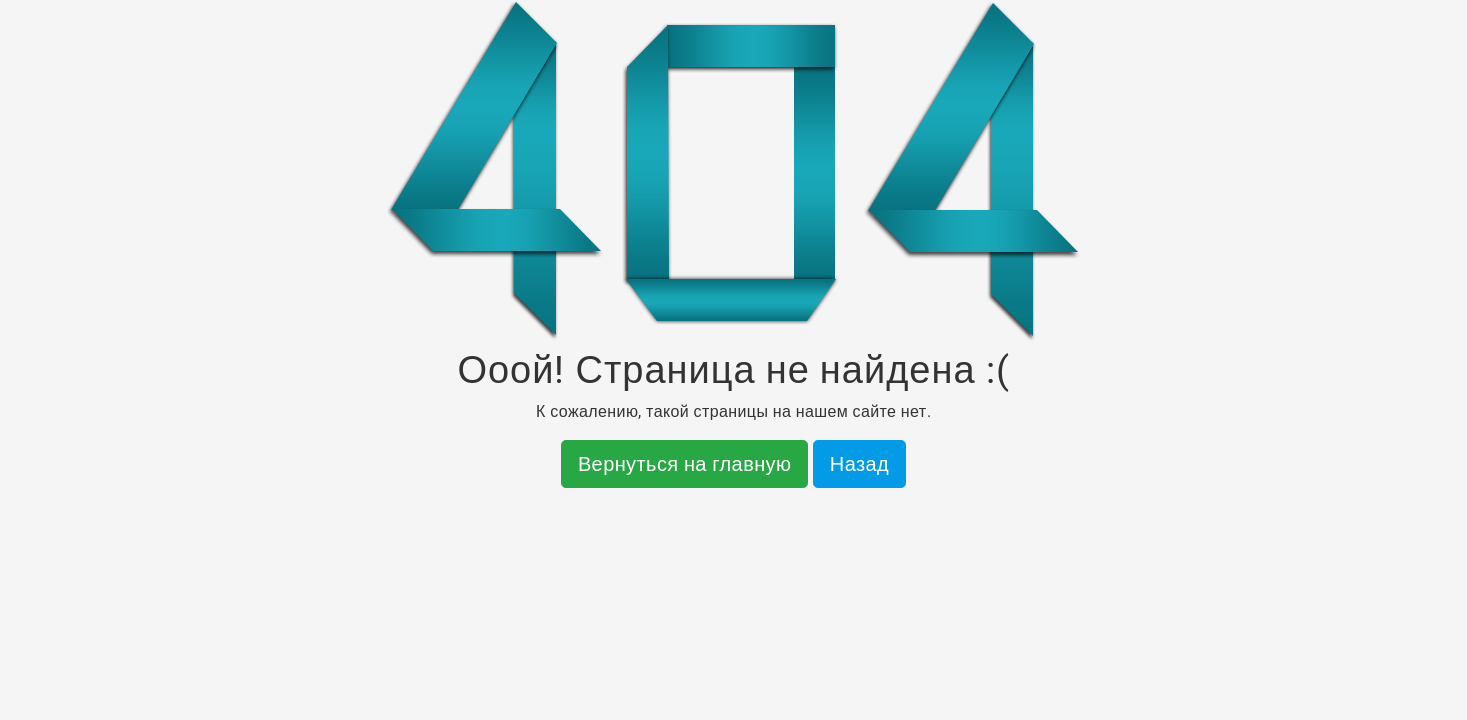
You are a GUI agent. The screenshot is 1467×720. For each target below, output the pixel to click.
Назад (859, 464)
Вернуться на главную (685, 464)
